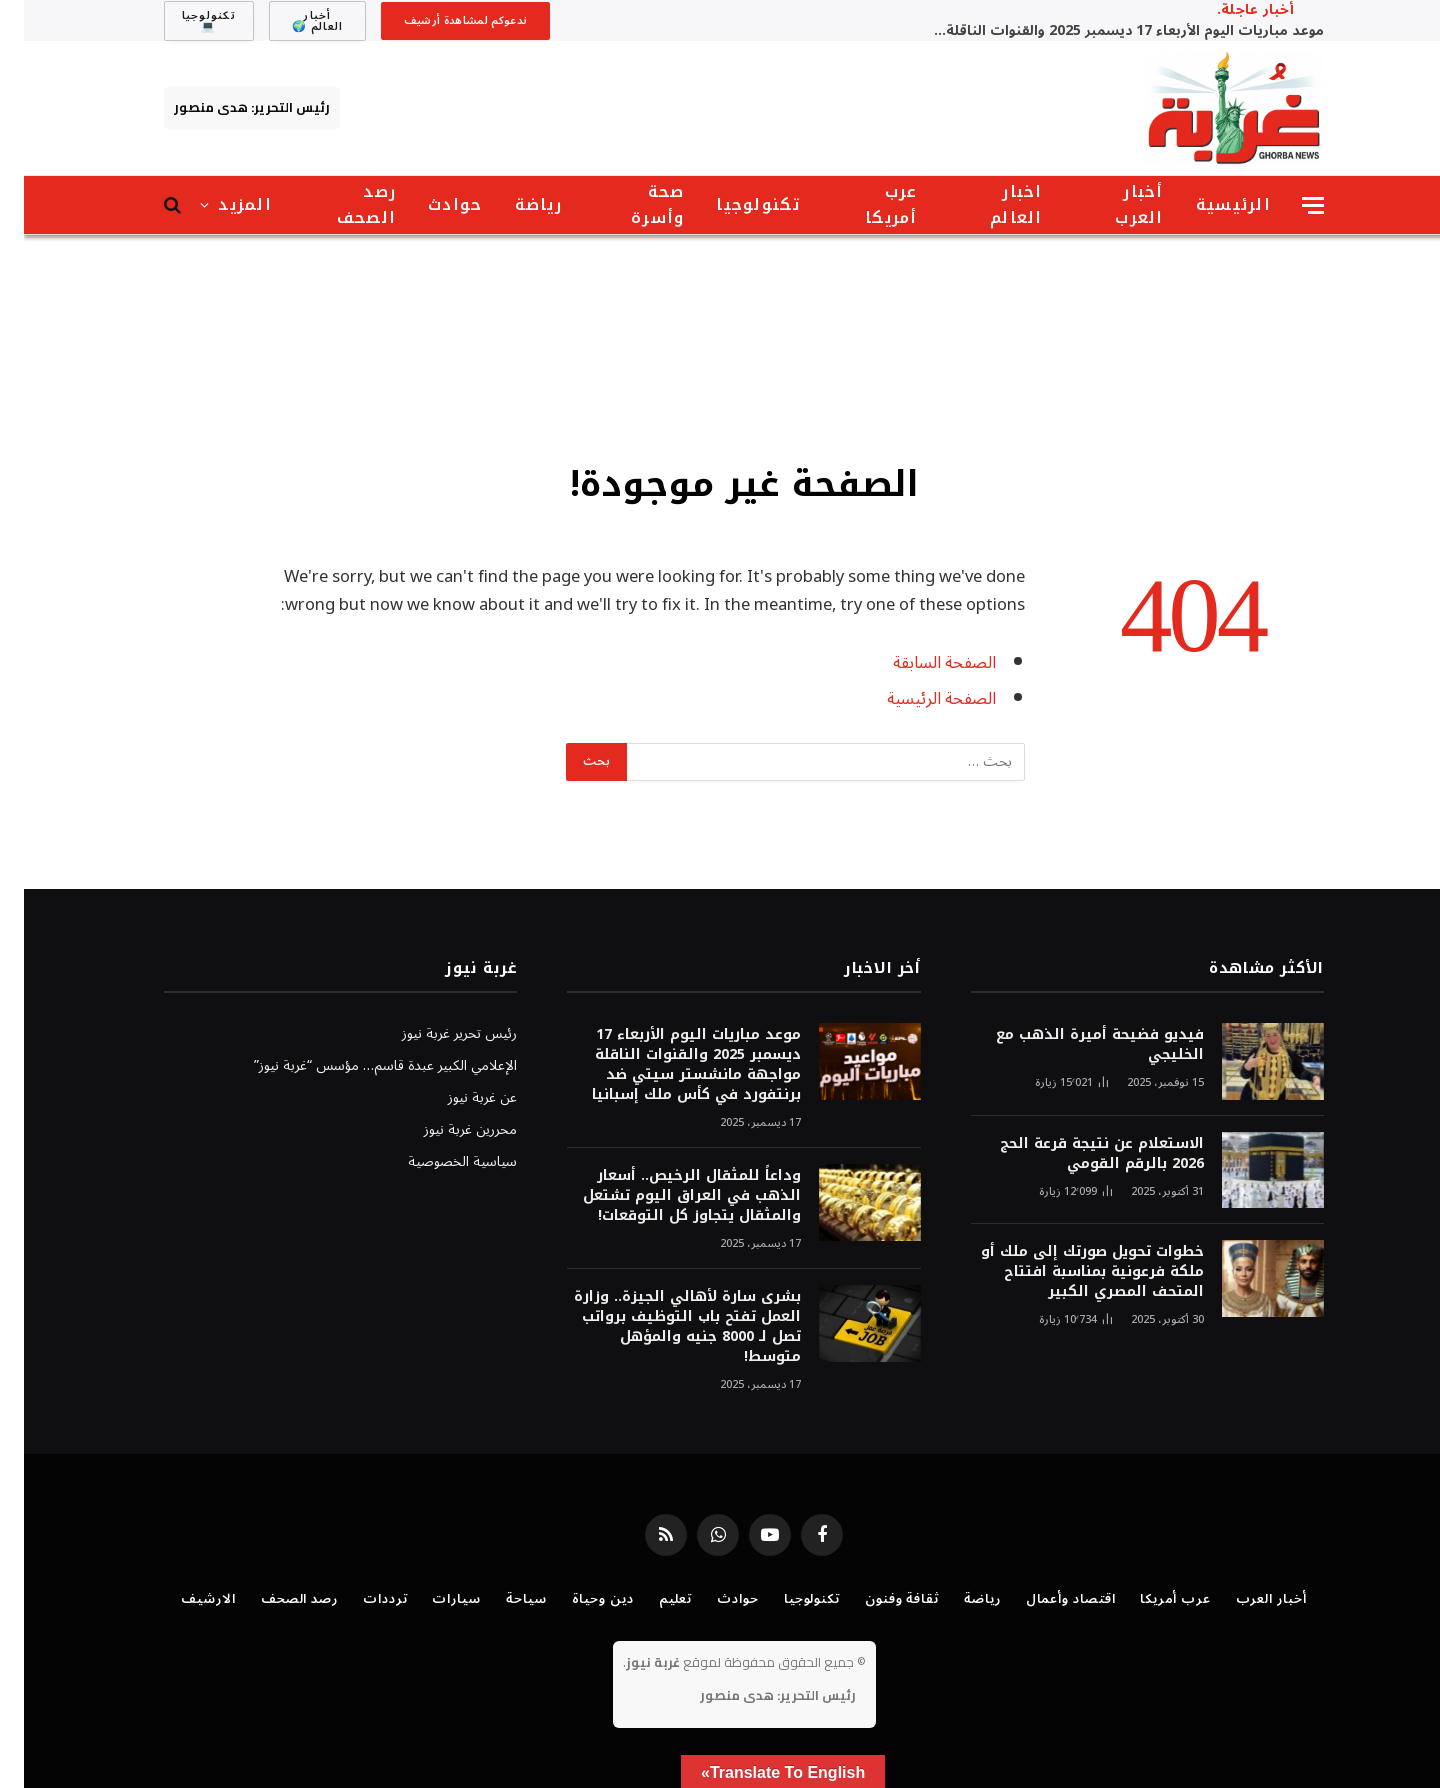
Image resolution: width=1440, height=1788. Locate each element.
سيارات (432, 1599)
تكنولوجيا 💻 (185, 21)
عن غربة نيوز (458, 1097)
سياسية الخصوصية (438, 1161)
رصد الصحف (342, 204)
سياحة (502, 1599)
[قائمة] (1289, 205)
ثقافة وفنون (878, 1599)
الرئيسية (1209, 204)
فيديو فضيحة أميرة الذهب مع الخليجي (1076, 1045)
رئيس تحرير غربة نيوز (435, 1033)
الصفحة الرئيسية (917, 698)
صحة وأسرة (633, 204)
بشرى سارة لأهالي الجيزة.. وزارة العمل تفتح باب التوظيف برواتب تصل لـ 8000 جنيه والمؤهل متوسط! (663, 1327)
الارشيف (184, 1599)
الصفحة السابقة (920, 662)
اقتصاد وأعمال (1047, 1599)
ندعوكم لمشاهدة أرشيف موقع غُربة (442, 24)
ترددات (361, 1599)
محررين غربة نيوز (446, 1129)
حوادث (431, 204)
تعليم (652, 1599)
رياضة (514, 204)
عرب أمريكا (867, 204)
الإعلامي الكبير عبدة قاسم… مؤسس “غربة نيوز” (361, 1065)
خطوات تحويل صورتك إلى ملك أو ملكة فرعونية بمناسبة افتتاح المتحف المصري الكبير (1068, 1272)
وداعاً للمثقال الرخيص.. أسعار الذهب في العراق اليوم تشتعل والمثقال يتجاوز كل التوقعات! (668, 1196)
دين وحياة (579, 1599)
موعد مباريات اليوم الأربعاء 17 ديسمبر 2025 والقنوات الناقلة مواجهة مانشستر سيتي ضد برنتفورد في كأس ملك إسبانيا (1100, 31)
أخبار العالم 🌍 (294, 21)
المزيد (221, 204)
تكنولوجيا (734, 204)
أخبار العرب (1115, 204)
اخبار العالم (992, 204)
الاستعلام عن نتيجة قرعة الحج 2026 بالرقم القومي (1078, 1154)
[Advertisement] (720, 345)
